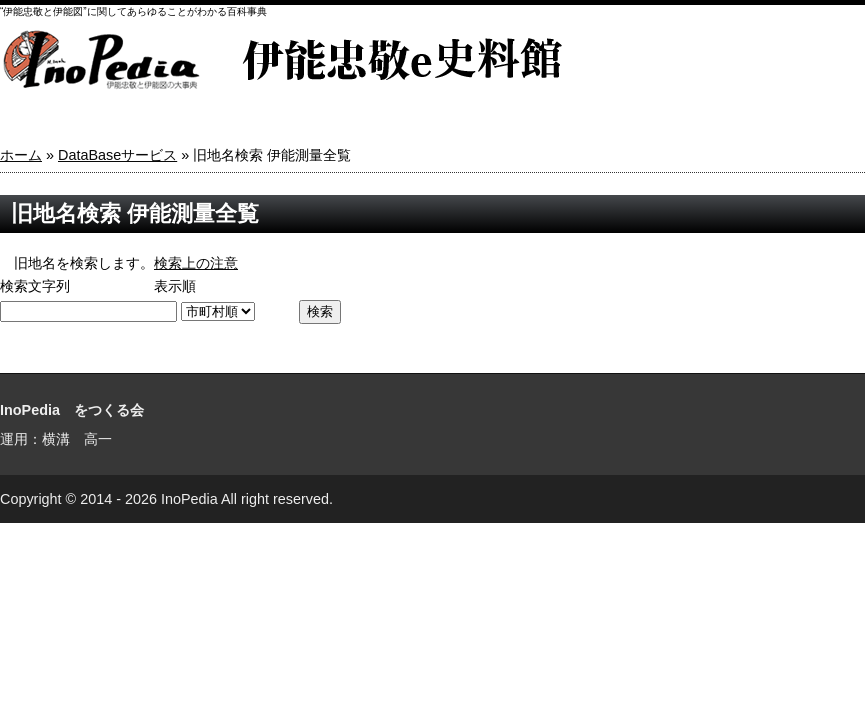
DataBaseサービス (117, 155)
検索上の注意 (196, 263)
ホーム (21, 155)
